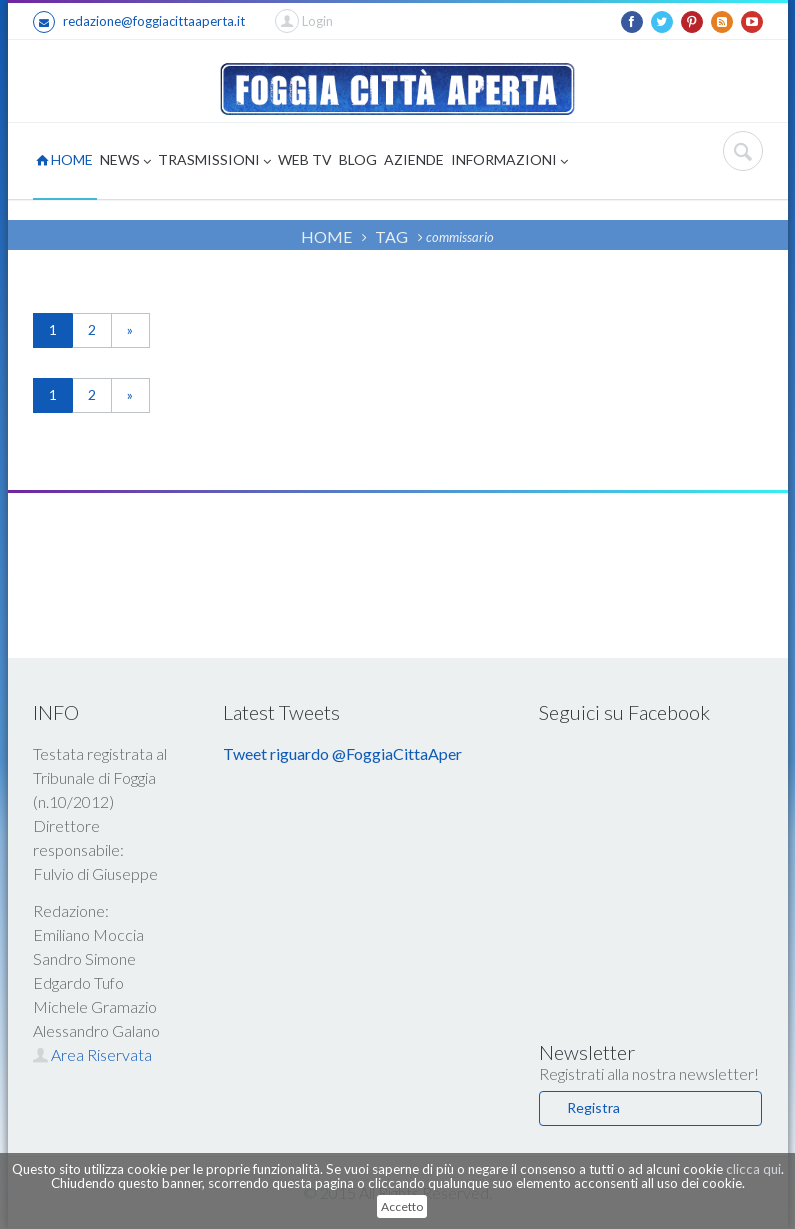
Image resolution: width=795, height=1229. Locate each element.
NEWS (125, 161)
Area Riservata (92, 1054)
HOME (64, 159)
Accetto (402, 1206)
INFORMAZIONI (509, 161)
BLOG (358, 159)
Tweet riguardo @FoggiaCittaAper (342, 753)
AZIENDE (414, 159)
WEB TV (305, 159)
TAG (391, 236)
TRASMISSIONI (214, 161)
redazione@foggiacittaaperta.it (139, 22)
